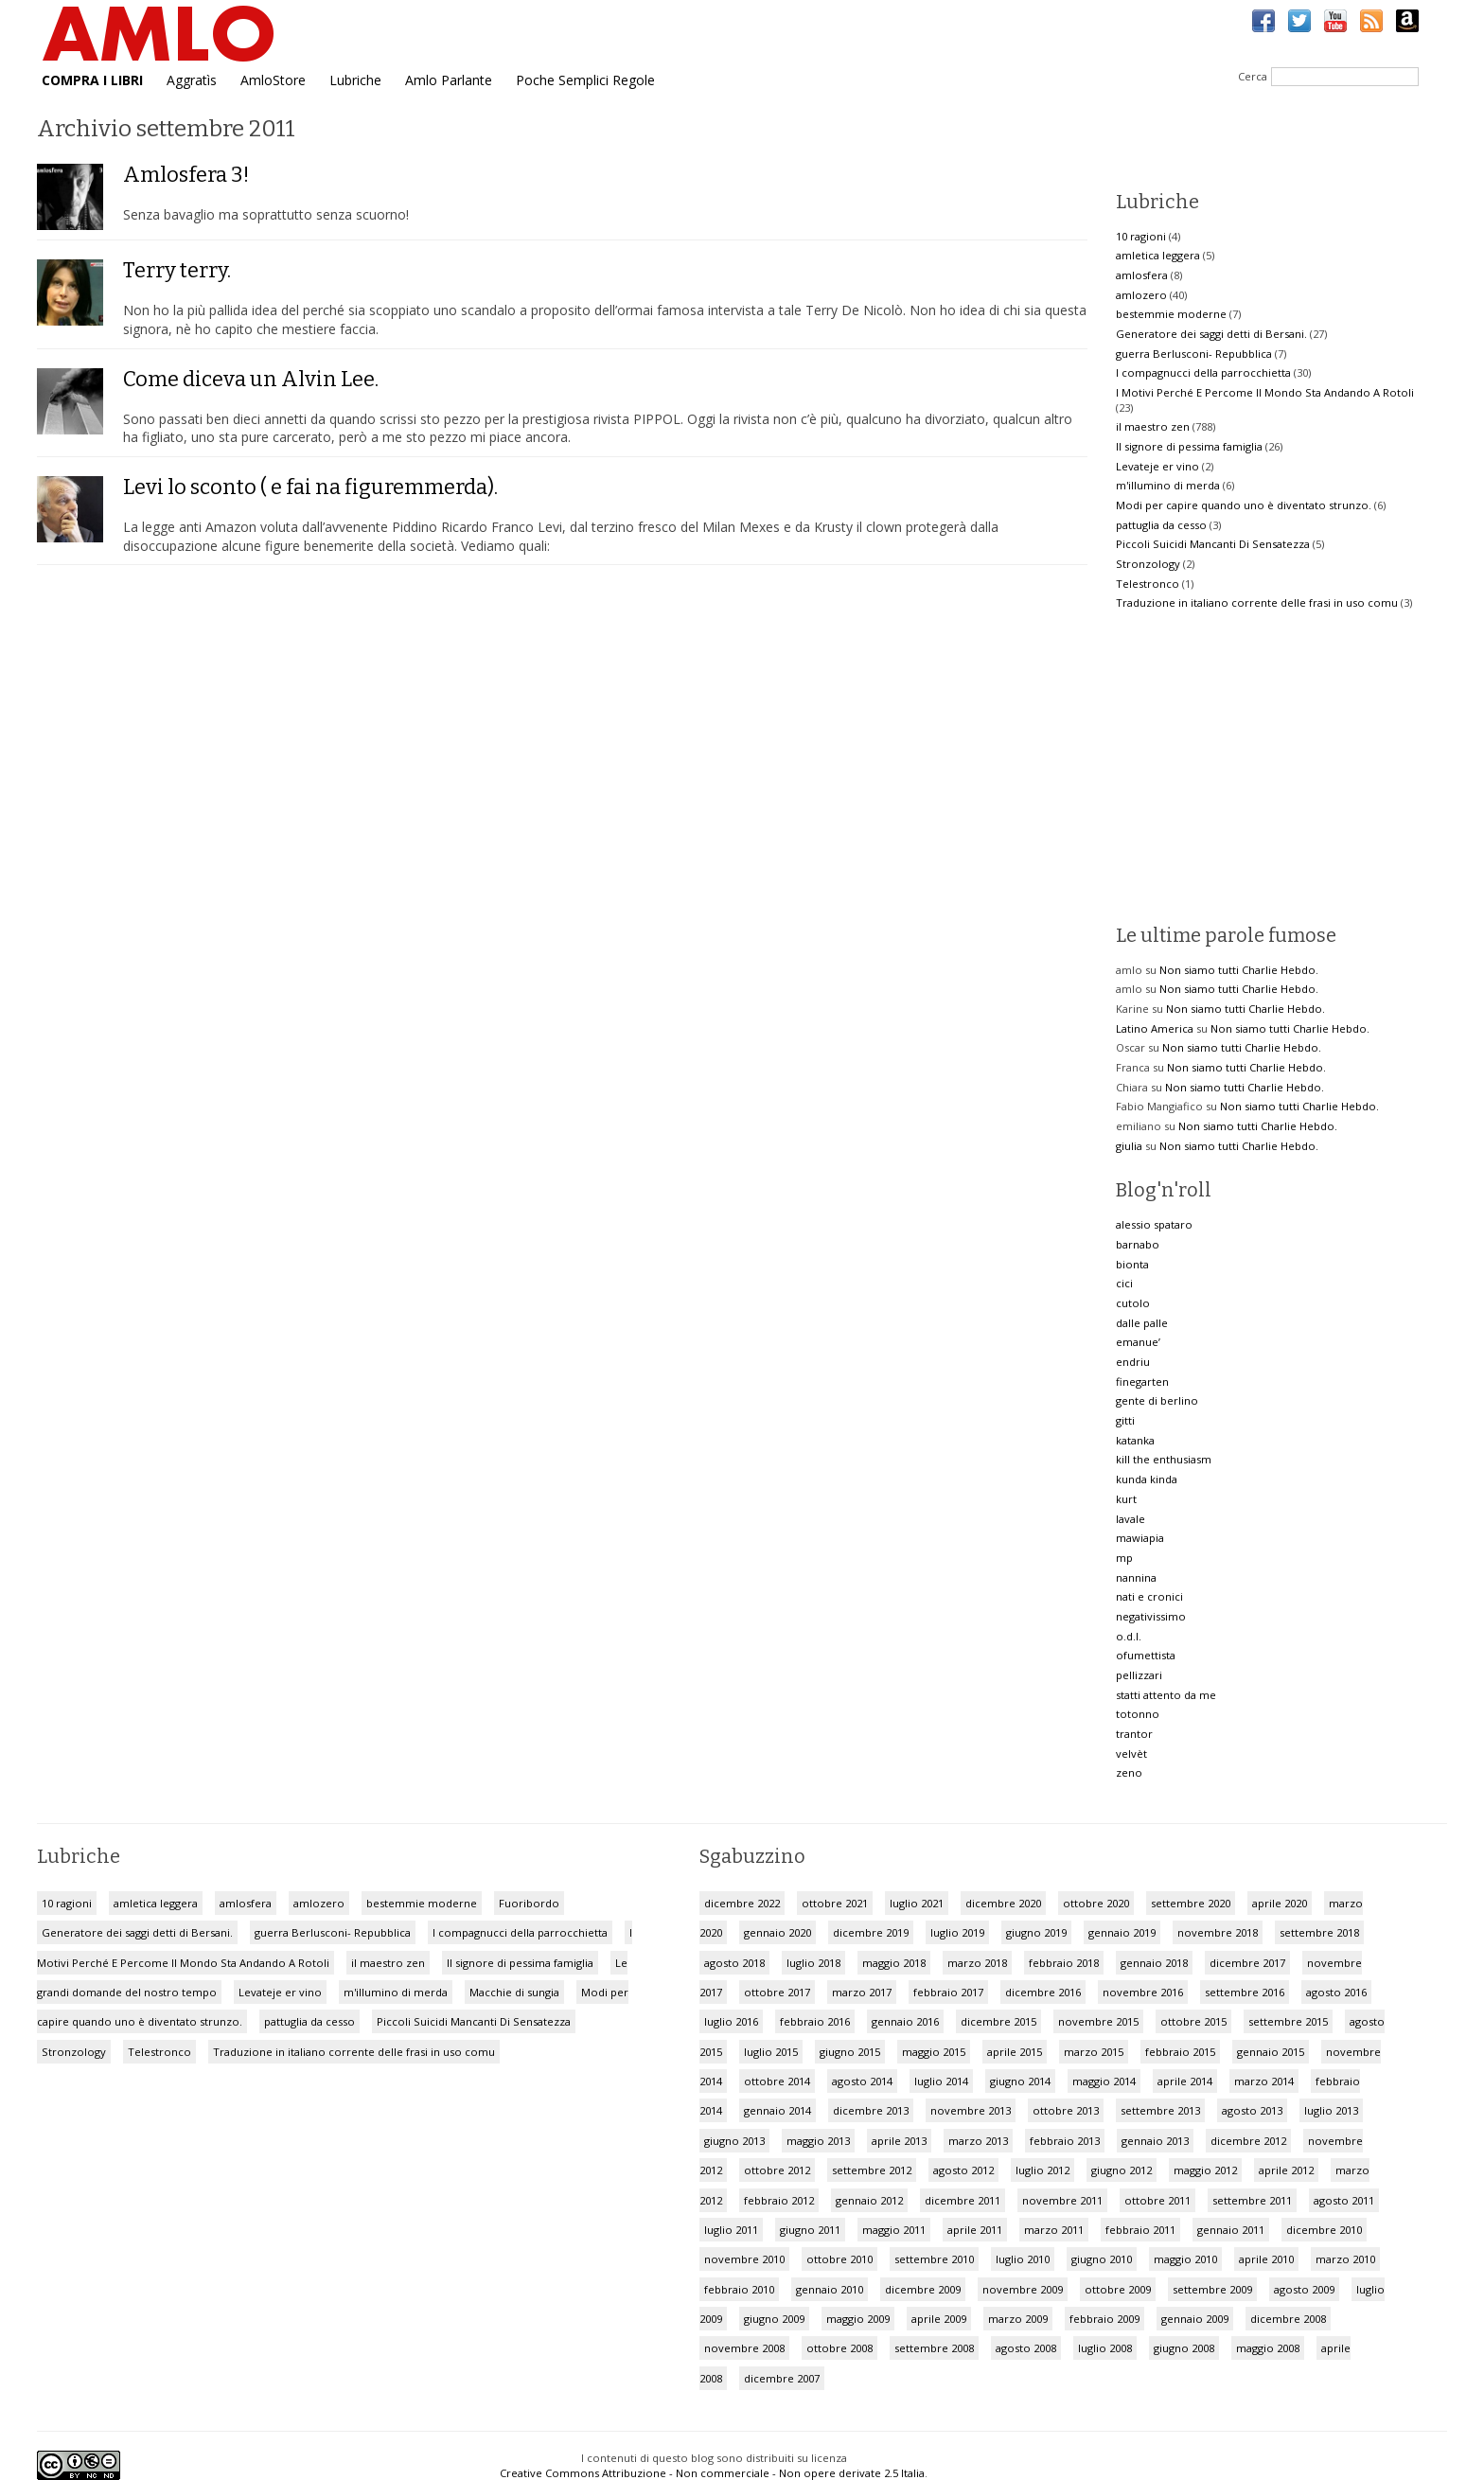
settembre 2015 (1288, 2021)
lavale (1130, 1519)
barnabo (1137, 1244)
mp (1124, 1557)
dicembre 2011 (962, 2200)
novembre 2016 (1143, 1992)
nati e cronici (1149, 1596)
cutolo (1133, 1303)
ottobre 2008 (839, 2348)
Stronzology (1148, 564)
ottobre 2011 (1157, 2200)
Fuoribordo (529, 1903)
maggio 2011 (894, 2230)
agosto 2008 (1026, 2348)
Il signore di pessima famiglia (1189, 446)
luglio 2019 (957, 1932)
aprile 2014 (1184, 2081)
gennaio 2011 (1230, 2230)
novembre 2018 (1217, 1932)
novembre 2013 (970, 2110)
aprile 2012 (1286, 2170)
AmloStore (273, 80)
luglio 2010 (1023, 2259)
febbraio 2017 (948, 1992)
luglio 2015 (771, 2052)
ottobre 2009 (1118, 2289)
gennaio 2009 (1194, 2319)
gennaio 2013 (1155, 2141)
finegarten (1142, 1381)
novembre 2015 (1098, 2021)
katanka (1135, 1440)
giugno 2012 (1121, 2170)
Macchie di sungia (514, 1992)
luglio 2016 (731, 2021)
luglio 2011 (731, 2230)
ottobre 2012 (777, 2170)
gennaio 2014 (777, 2110)
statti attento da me (1166, 1695)
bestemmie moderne (1171, 314)
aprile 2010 (1266, 2259)
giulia (1129, 1146)
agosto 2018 (734, 1963)
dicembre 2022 (742, 1903)
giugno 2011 (810, 2230)
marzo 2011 (1054, 2230)
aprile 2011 (974, 2230)
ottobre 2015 (1193, 2021)
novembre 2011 (1062, 2200)
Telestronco (1147, 583)
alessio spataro (1154, 1224)
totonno (1137, 1714)
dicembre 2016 (1043, 1992)
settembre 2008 (934, 2348)
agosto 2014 (862, 2081)
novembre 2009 (1022, 2289)
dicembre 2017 (1247, 1963)
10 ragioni (1141, 236)
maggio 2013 (818, 2141)
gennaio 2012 (869, 2200)
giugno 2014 (1020, 2081)
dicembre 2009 (923, 2289)
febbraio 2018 (1064, 1963)
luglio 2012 (1042, 2170)
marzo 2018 (977, 1963)
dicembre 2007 (782, 2378)
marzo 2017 (862, 1992)
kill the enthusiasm (1163, 1459)
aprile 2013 (899, 2141)
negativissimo (1151, 1616)
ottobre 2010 (839, 2259)
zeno (1129, 1772)
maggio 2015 (933, 2052)
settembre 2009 (1212, 2289)
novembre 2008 (744, 2348)
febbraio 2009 (1104, 2319)
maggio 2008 (1267, 2348)
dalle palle (1142, 1323)
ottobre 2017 (777, 1992)
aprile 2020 (1279, 1903)
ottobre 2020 (1096, 1903)
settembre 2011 (1252, 2200)
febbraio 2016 (815, 2021)
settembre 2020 (1190, 1903)
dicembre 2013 (871, 2110)
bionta (1132, 1264)
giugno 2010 (1101, 2259)
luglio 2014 (941, 2081)
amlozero (1141, 295)
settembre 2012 (871, 2170)
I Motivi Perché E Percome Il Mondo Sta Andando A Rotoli (1265, 392)
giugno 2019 (1036, 1932)
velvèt (1131, 1753)
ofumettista (1145, 1655)
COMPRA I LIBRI (92, 80)
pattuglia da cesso (1161, 525)
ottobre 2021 (835, 1903)
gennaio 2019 (1122, 1932)
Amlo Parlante (448, 80)
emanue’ (1138, 1342)
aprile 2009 (938, 2319)
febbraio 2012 (779, 2200)
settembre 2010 (934, 2259)
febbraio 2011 (1140, 2230)
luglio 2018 (813, 1963)
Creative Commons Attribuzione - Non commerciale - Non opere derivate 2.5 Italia (712, 2473)
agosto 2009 (1304, 2289)
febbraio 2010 (739, 2289)
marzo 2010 (1345, 2259)
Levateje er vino (1157, 466)
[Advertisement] (1275, 766)
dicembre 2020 (1003, 1903)
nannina (1136, 1577)
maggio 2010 (1185, 2259)
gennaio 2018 (1154, 1963)
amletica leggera (1158, 255)
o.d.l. (1128, 1636)
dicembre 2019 (871, 1932)
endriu (1133, 1362)
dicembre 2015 (998, 2021)
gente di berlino (1157, 1400)
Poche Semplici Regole (585, 80)
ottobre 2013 (1066, 2110)
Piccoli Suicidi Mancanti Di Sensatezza (1213, 544)
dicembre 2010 (1324, 2230)
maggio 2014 (1104, 2081)
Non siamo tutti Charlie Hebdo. (1238, 970)
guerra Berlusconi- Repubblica (1194, 353)
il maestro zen (1153, 426)
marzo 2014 (1264, 2081)
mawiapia (1140, 1538)
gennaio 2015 (1270, 2052)
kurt (1126, 1499)
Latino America (1154, 1028)
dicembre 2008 (1288, 2319)
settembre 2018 (1319, 1932)
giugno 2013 (734, 2141)
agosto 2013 (1252, 2110)
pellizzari (1139, 1675)
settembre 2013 (1160, 2110)
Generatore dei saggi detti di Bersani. (1211, 334)
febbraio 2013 (1065, 2141)
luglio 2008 (1105, 2348)
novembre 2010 (744, 2259)
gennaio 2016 (905, 2021)
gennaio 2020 (777, 1932)
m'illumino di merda (1168, 485)
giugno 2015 (850, 2052)
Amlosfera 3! (186, 174)
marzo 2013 (978, 2141)
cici (1124, 1283)
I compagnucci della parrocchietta (1203, 372)
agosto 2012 (963, 2170)
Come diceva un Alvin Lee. (251, 379)
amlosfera (1142, 275)
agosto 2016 (1336, 1992)
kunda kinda (1146, 1479)
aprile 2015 (1014, 2052)
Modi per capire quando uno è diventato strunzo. (1243, 505)
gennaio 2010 (829, 2289)
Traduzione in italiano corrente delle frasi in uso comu (1257, 602)
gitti (1125, 1420)
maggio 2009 (858, 2319)
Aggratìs (192, 80)
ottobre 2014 (777, 2081)
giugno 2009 (774, 2319)
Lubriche (355, 80)
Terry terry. (177, 270)
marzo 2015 (1093, 2052)
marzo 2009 (1018, 2319)
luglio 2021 (917, 1903)
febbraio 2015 (1180, 2052)
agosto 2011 (1344, 2200)
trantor (1134, 1734)
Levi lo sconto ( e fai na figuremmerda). (310, 487)
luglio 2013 (1331, 2110)
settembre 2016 (1244, 1992)
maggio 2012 (1205, 2170)
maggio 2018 (894, 1963)
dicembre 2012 (1248, 2141)
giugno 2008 (1184, 2348)
